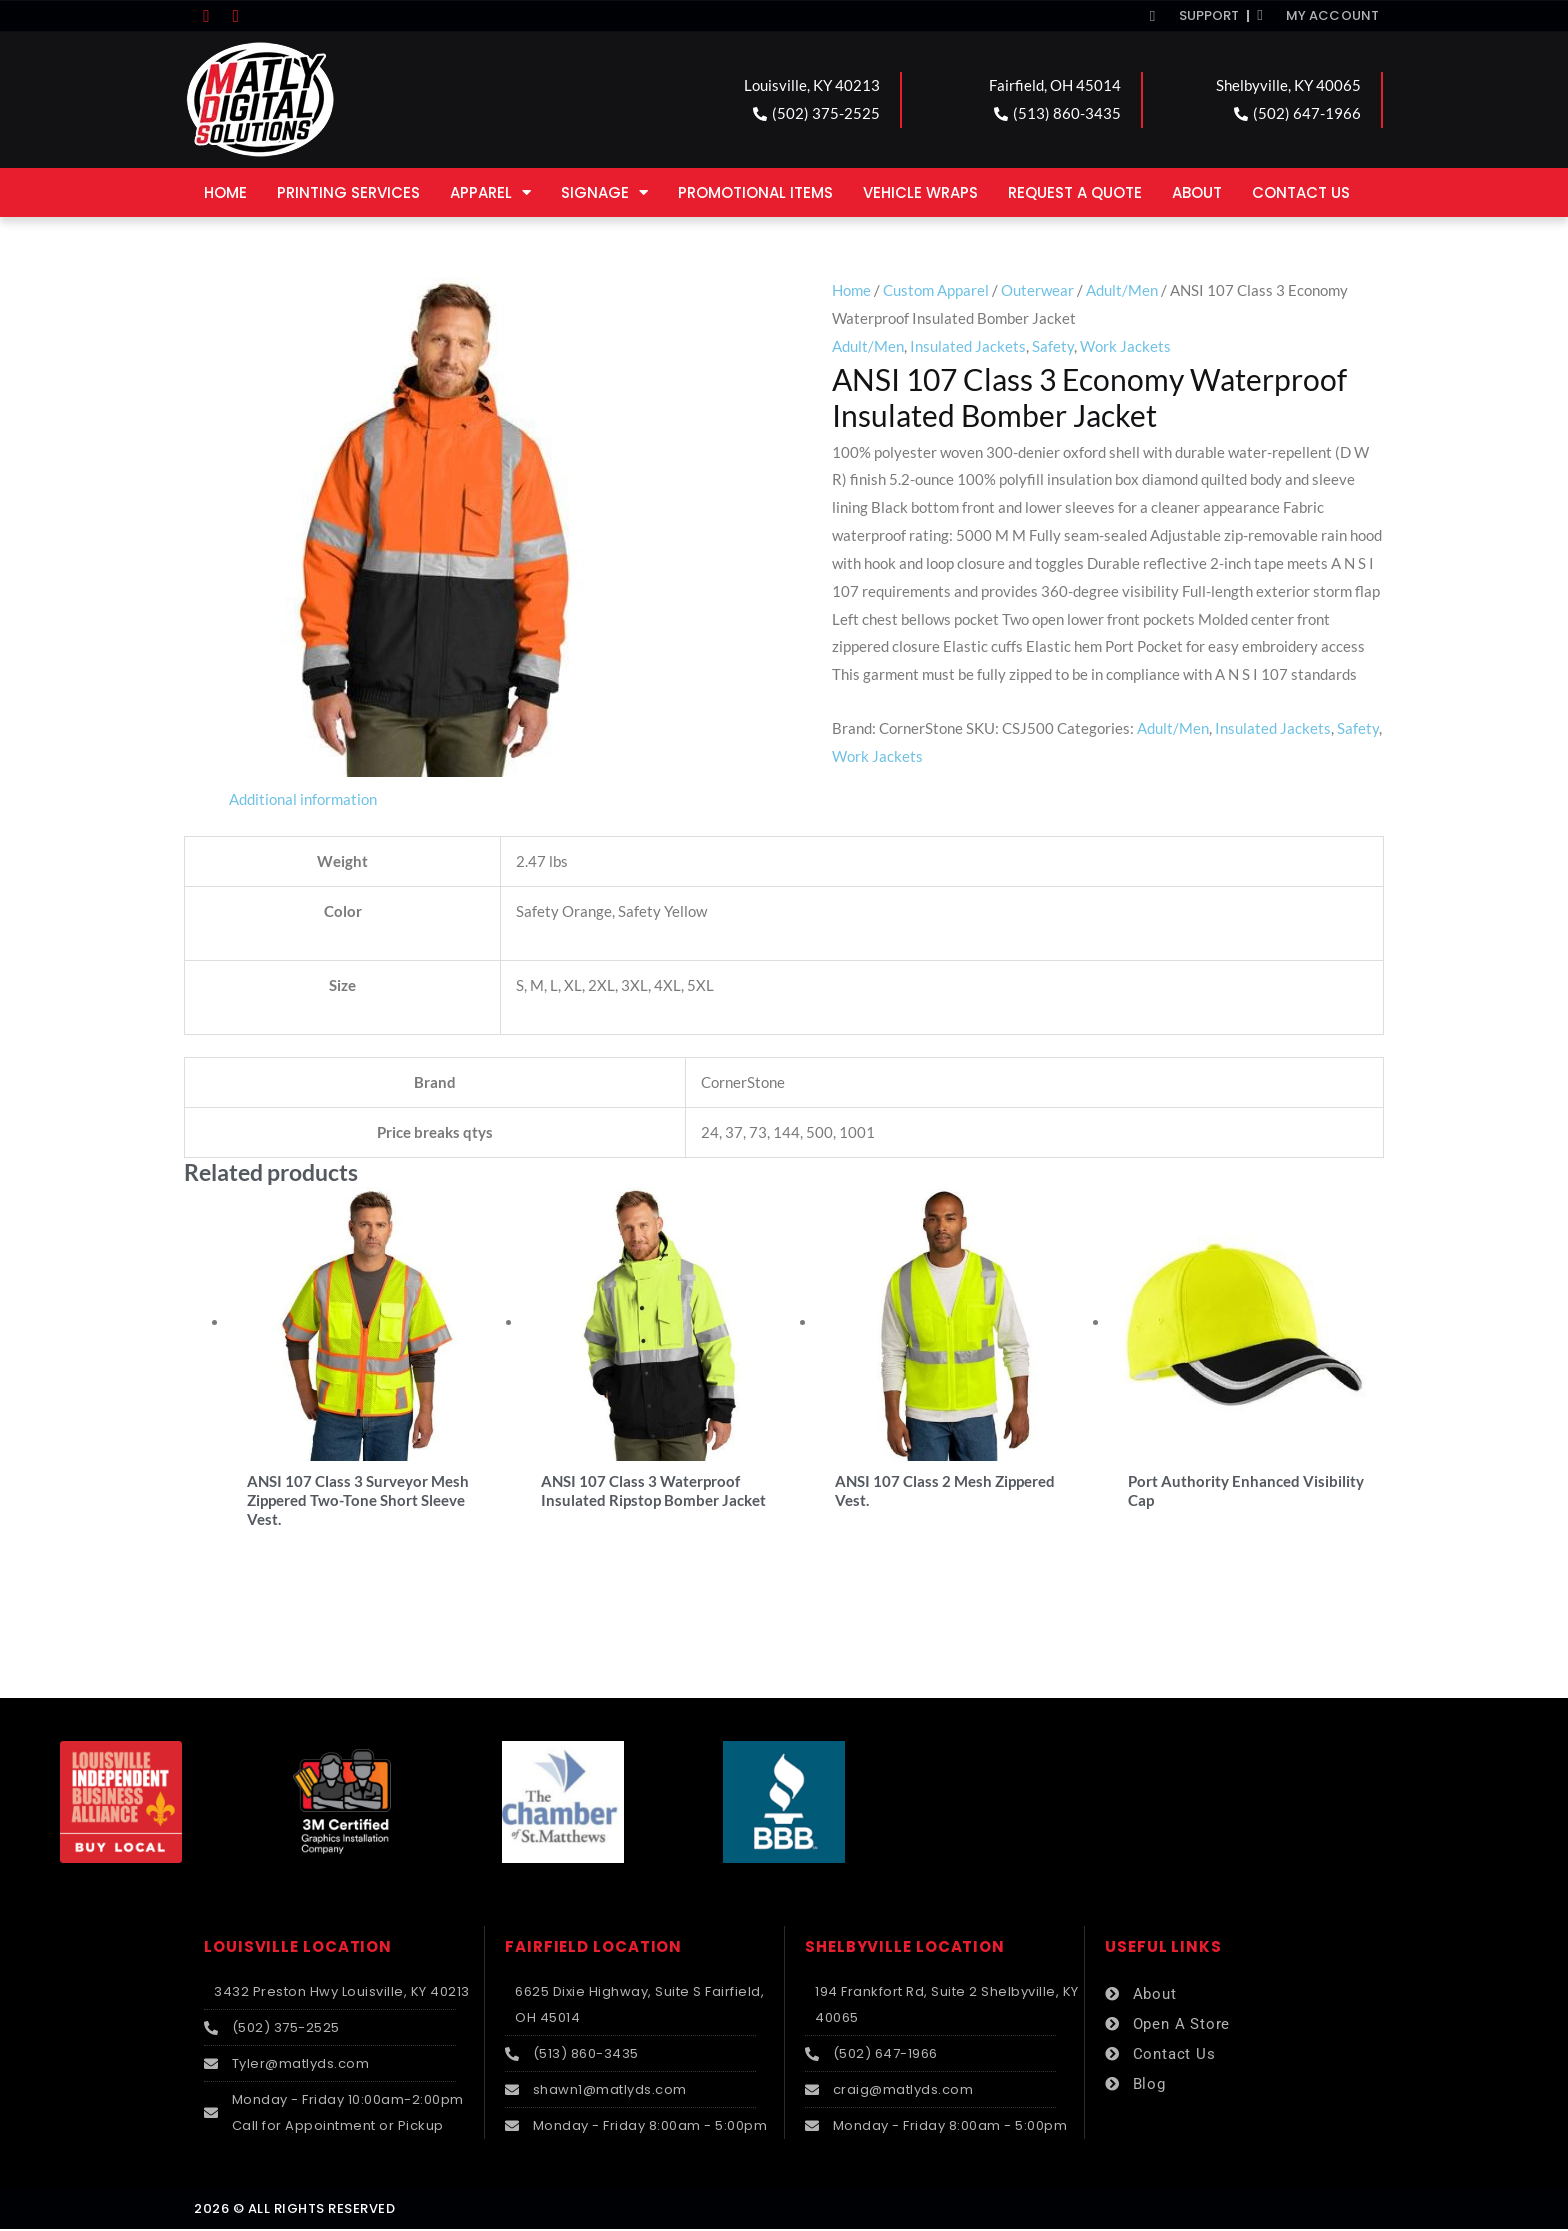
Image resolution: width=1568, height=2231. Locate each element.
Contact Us (1301, 192)
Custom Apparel (936, 290)
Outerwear (1037, 290)
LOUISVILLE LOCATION (298, 1948)
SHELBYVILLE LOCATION (905, 1948)
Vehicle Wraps (920, 192)
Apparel (490, 192)
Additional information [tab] (303, 799)
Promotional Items (755, 192)
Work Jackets (1125, 346)
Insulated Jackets (968, 346)
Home (225, 192)
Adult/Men (1122, 290)
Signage (604, 192)
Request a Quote (1075, 192)
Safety (1053, 346)
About (1197, 192)
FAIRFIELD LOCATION (593, 1948)
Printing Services (348, 192)
